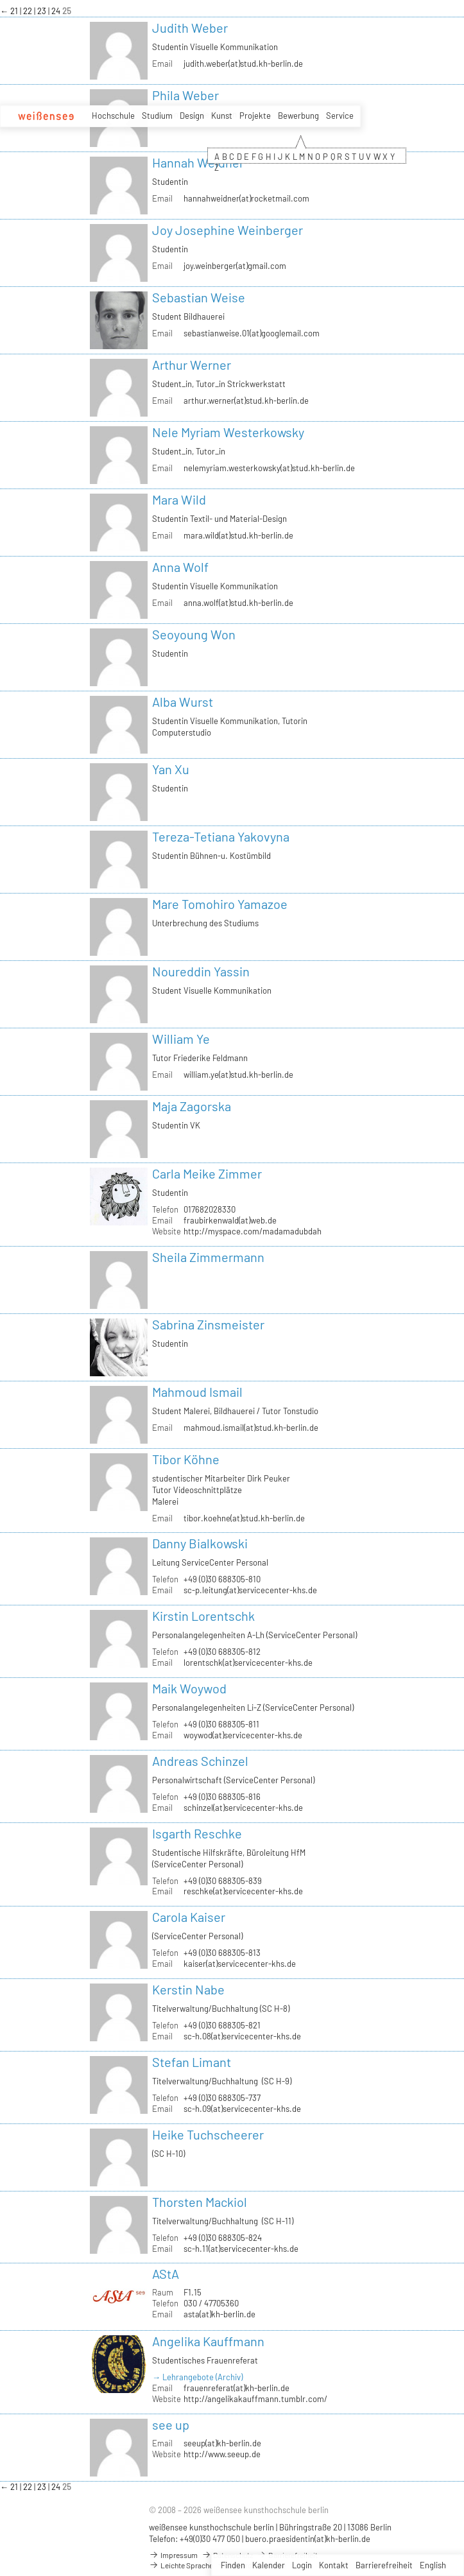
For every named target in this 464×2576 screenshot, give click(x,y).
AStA (165, 2273)
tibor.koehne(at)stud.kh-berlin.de (244, 1518)
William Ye (181, 1038)
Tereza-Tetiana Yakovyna (220, 836)
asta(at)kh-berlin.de (219, 2314)
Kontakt (333, 2565)
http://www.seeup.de (222, 2454)
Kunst (221, 115)
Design (192, 115)
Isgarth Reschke (197, 1833)
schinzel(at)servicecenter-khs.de (243, 1807)
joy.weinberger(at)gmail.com (235, 266)
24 (56, 11)
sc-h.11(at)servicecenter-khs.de (241, 2248)
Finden (233, 2565)
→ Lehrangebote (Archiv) (197, 2377)
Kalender (268, 2565)
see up (170, 2424)
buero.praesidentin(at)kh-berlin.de (307, 2539)
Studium (157, 115)
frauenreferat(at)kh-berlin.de (236, 2388)
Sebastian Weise (198, 297)
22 (28, 11)
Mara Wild (179, 499)
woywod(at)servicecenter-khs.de (243, 1735)
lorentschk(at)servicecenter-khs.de (248, 1662)
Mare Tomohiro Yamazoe (220, 904)
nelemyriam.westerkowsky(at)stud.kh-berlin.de (269, 468)
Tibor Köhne (185, 1459)
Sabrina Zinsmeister (208, 1324)
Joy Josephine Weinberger (227, 230)
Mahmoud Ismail (197, 1391)
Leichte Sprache (181, 2565)
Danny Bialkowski (200, 1543)
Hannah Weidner (198, 162)
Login (302, 2565)
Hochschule (113, 115)
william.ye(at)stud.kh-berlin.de (238, 1074)
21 (15, 11)
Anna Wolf (180, 567)
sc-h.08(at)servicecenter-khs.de (242, 2036)
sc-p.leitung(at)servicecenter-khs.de (250, 1590)
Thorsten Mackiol (199, 2201)
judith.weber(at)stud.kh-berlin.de (243, 63)
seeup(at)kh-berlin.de (222, 2443)
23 (42, 11)
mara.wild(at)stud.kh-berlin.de (238, 535)
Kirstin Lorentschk (203, 1615)
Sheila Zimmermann (208, 1257)
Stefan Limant (191, 2062)
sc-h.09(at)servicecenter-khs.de (242, 2109)
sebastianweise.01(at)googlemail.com (252, 333)
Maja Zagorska (191, 1106)
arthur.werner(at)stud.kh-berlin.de (246, 400)
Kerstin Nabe (188, 1989)
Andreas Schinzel (200, 1760)
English (433, 2565)
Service (340, 115)
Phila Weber (185, 95)
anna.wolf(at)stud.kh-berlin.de (238, 603)
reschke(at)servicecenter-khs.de (243, 1891)
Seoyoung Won (194, 634)
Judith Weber (190, 27)
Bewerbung (298, 115)
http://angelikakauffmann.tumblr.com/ (255, 2399)
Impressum (173, 2554)
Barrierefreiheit (384, 2565)
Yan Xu (170, 769)
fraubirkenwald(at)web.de (230, 1220)
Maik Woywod (189, 1688)
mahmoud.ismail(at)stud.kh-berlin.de (251, 1427)
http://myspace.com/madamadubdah (253, 1231)
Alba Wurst (182, 701)
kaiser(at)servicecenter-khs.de (240, 1963)
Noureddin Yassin (201, 971)
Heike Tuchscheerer (208, 2134)
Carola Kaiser (188, 1916)
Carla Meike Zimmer (207, 1173)
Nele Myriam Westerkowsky (228, 432)
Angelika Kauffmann (208, 2341)
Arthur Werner (191, 364)
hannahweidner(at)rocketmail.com (246, 198)
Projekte (255, 115)
